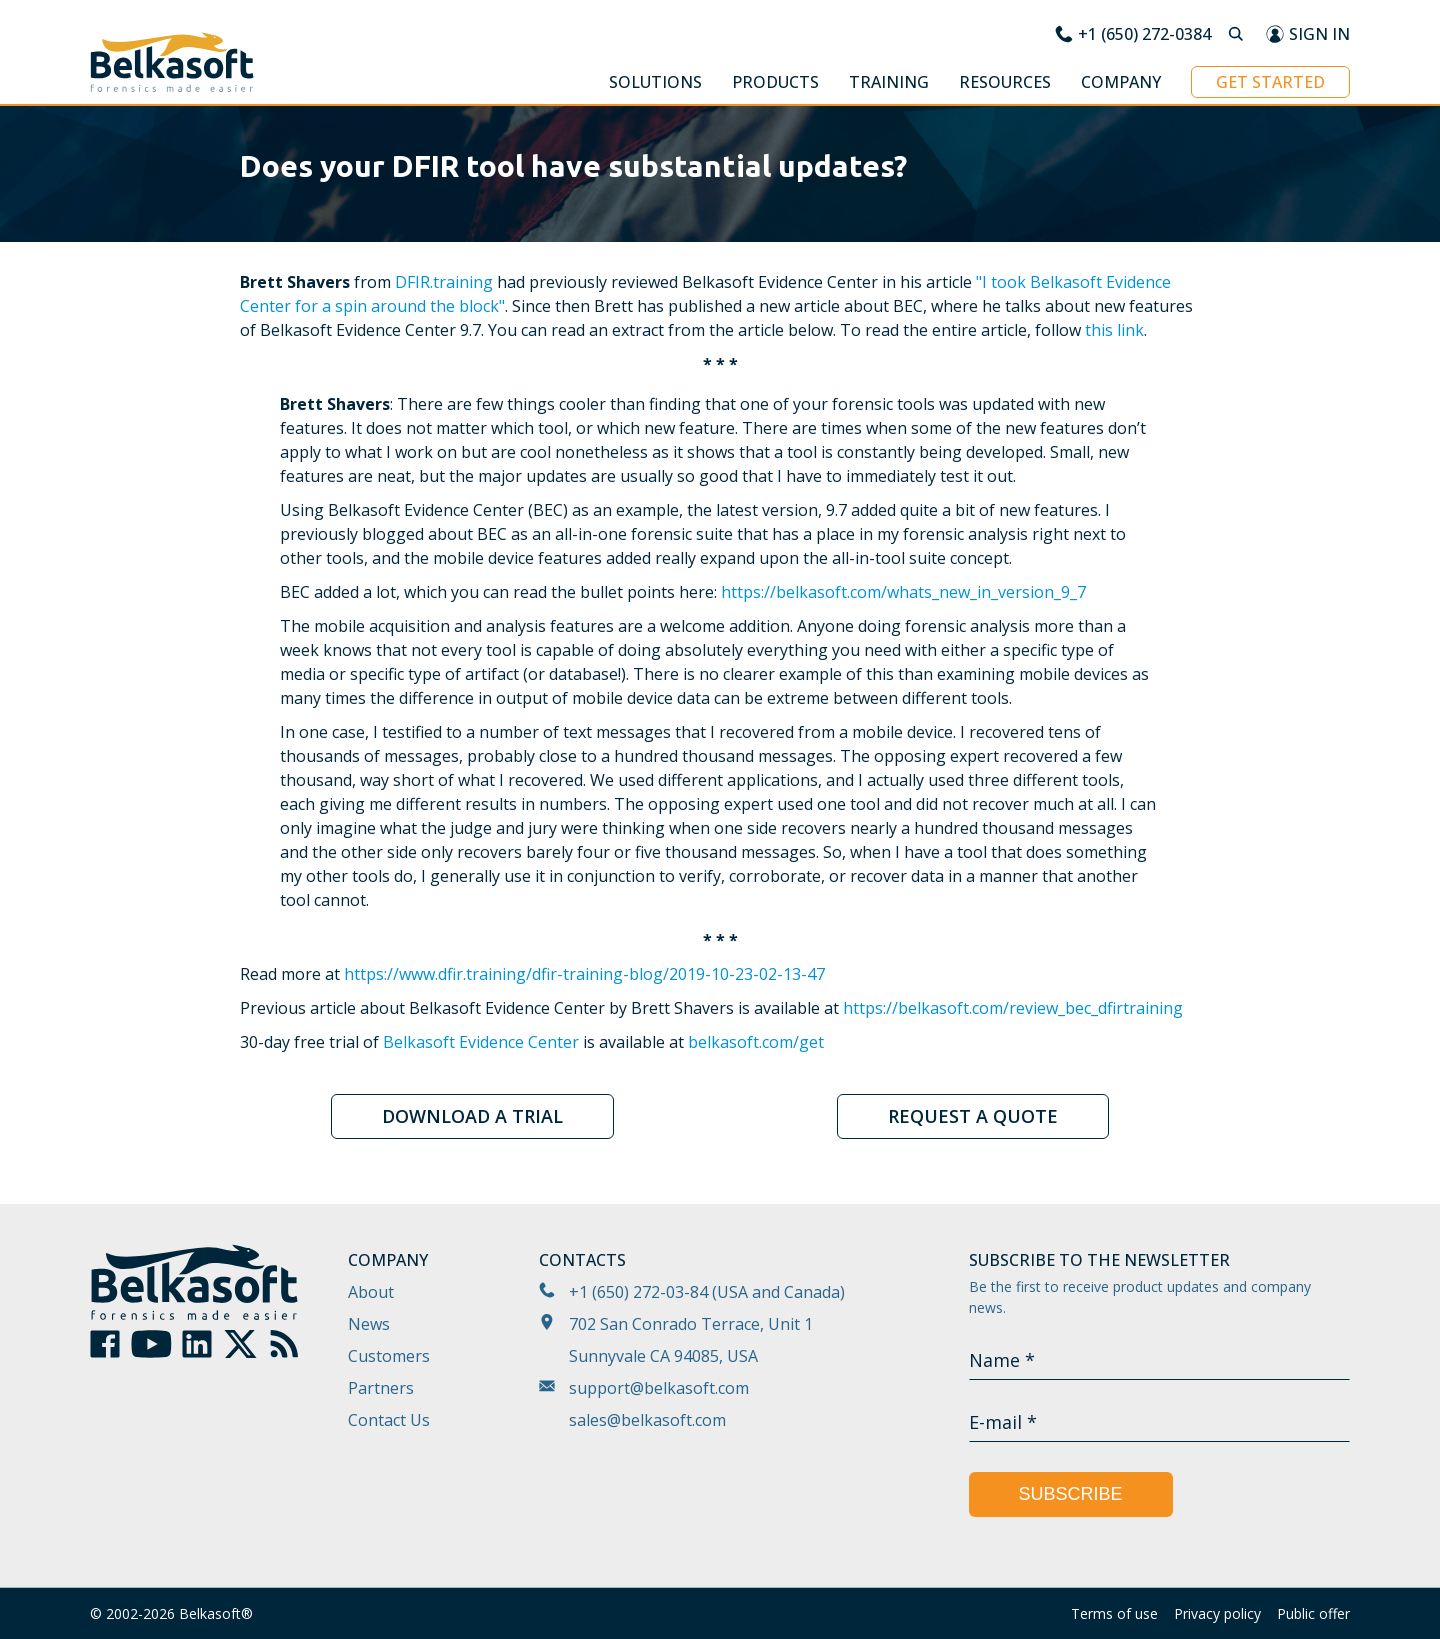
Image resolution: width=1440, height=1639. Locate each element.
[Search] (1238, 34)
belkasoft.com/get (756, 1042)
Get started (1270, 82)
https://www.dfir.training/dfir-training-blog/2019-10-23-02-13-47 (584, 974)
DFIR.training (444, 282)
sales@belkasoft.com (647, 1420)
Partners (381, 1388)
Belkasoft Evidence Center (481, 1042)
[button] (655, 85)
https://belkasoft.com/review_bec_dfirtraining (1013, 1008)
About (371, 1292)
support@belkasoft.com (659, 1388)
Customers (389, 1356)
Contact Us (389, 1420)
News (369, 1324)
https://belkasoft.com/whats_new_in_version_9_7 (903, 592)
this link (1114, 330)
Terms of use (1114, 1613)
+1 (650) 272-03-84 (638, 1292)
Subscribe (1071, 1494)
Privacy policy (1217, 1613)
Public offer (1313, 1613)
